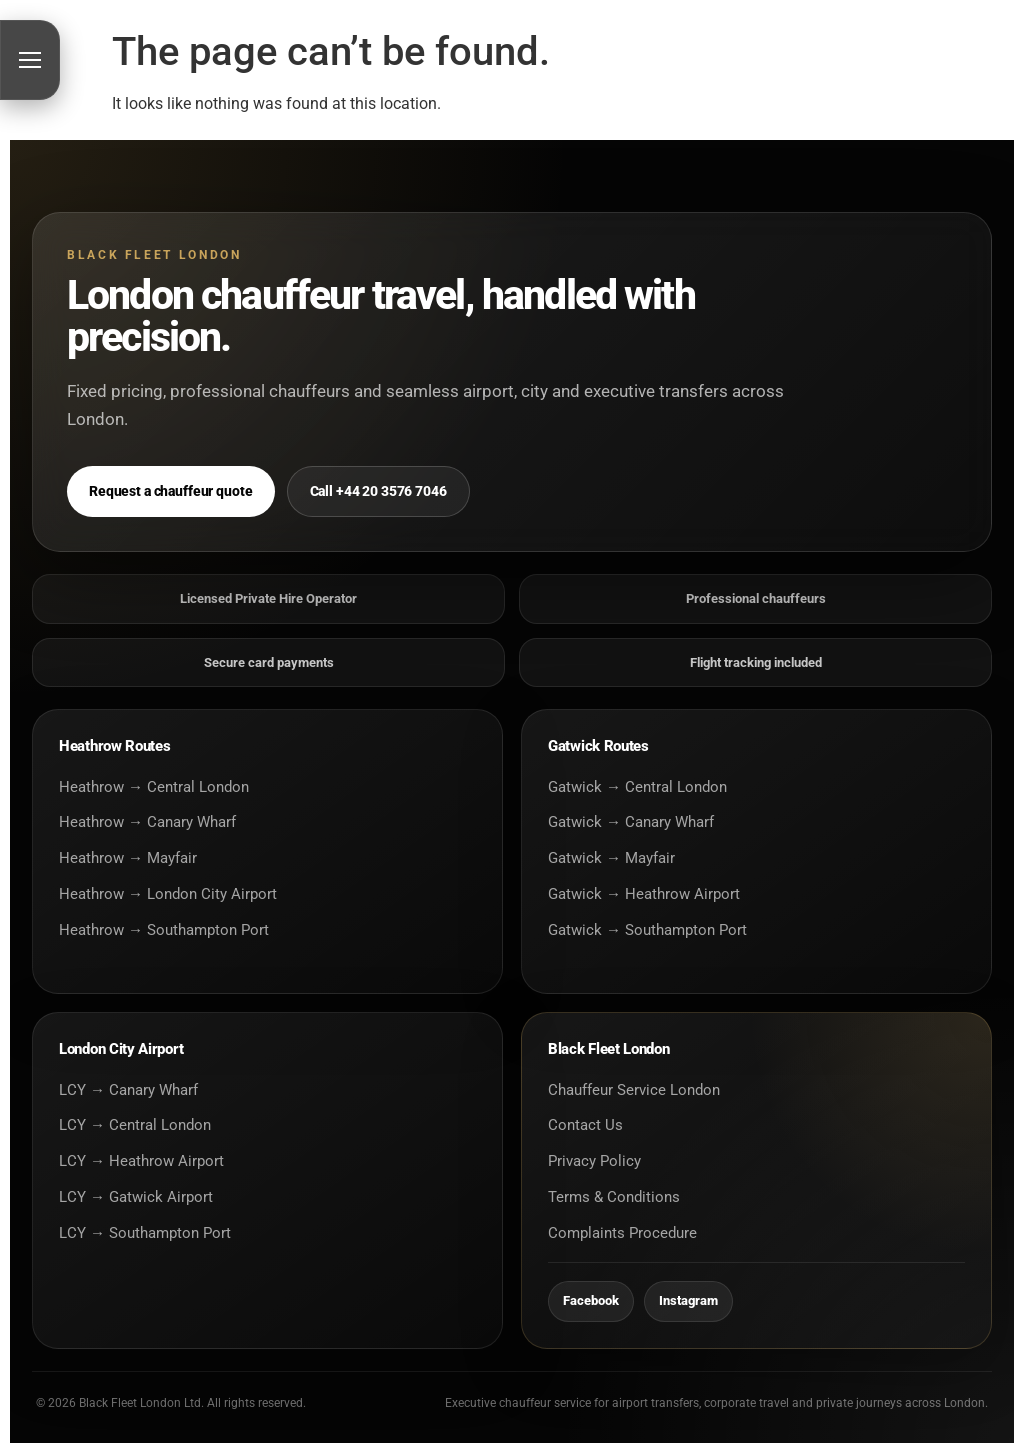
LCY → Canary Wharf (128, 1090)
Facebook (591, 1300)
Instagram (688, 1300)
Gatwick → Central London (637, 787)
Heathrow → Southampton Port (164, 930)
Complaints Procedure (622, 1233)
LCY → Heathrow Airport (141, 1161)
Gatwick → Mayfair (611, 858)
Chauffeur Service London (634, 1090)
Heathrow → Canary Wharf (147, 822)
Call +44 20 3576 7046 (378, 491)
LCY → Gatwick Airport (136, 1197)
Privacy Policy (594, 1161)
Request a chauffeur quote (171, 491)
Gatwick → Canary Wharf (631, 822)
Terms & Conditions (614, 1197)
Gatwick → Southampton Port (647, 930)
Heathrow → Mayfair (128, 858)
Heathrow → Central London (154, 787)
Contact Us (585, 1125)
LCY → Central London (135, 1125)
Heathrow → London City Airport (168, 894)
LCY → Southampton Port (145, 1233)
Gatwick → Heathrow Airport (644, 894)
